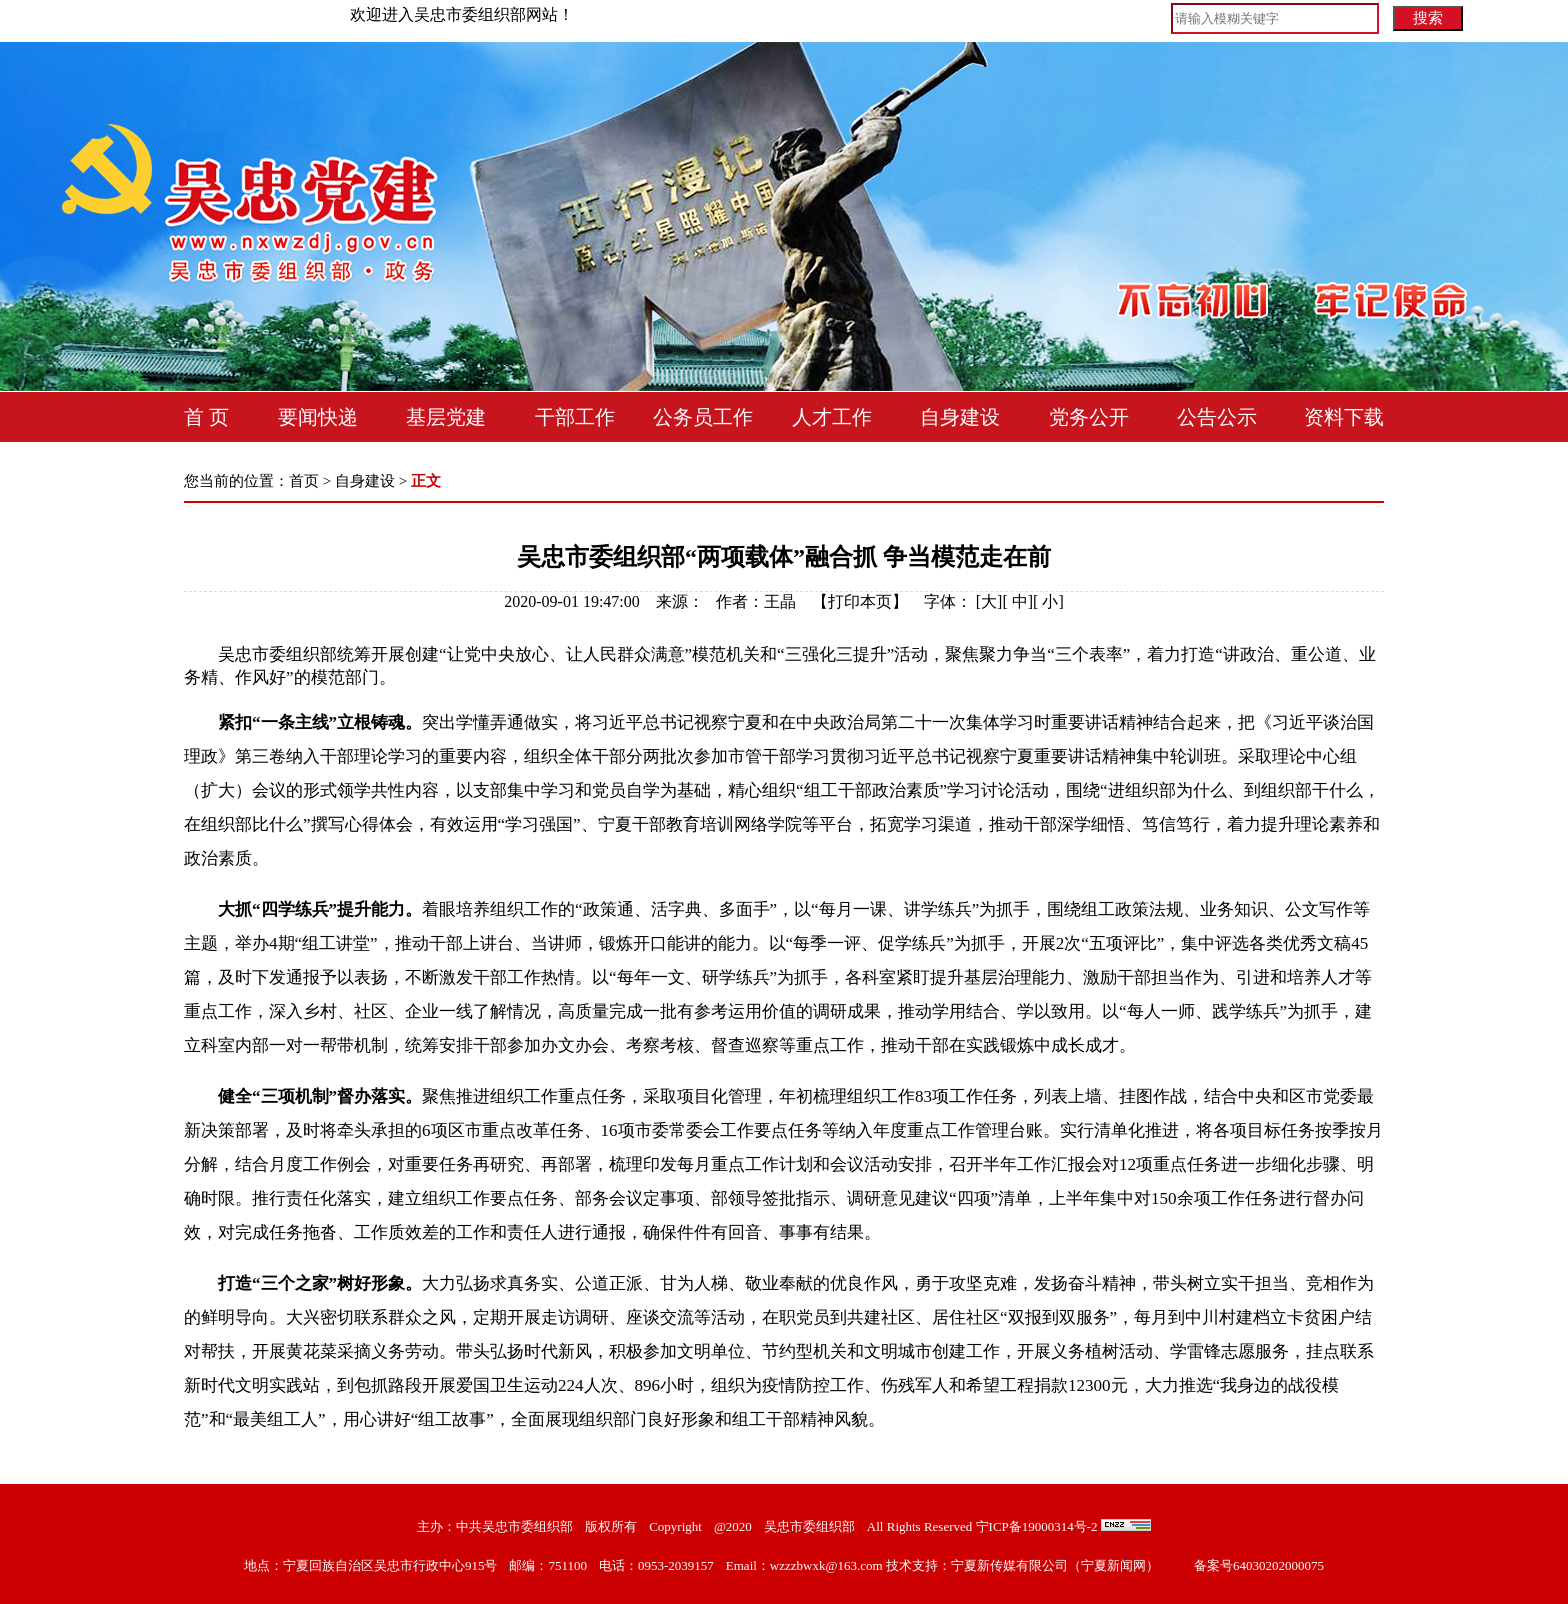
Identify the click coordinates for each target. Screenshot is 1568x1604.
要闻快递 (318, 417)
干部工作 (575, 417)
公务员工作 (703, 417)
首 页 (206, 417)
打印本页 (860, 601)
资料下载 (1344, 417)
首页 (304, 481)
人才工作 (832, 417)
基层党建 (446, 417)
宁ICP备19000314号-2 (1037, 1526)
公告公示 (1217, 417)
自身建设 (960, 417)
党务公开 (1089, 417)
